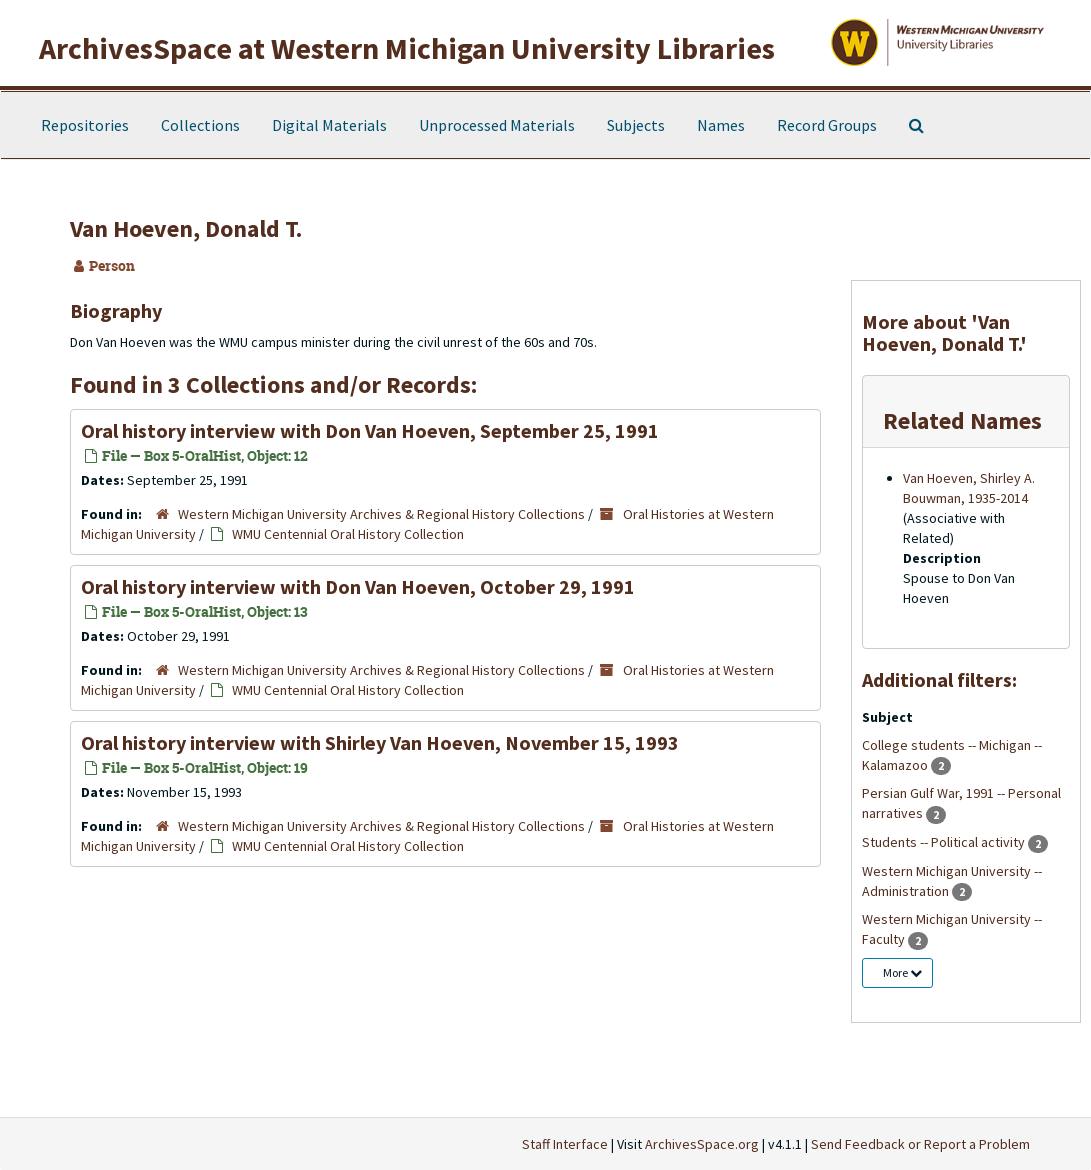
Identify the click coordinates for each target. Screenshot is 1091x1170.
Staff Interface (565, 1144)
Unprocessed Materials (497, 125)
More (902, 972)
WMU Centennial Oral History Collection (348, 534)
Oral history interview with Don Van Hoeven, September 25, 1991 (370, 430)
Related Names (962, 420)
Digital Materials (329, 125)
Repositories (85, 125)
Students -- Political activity (945, 842)
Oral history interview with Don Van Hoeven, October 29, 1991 (358, 586)
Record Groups (827, 125)
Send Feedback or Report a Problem (920, 1144)
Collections (200, 125)
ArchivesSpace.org (702, 1144)
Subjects (636, 125)
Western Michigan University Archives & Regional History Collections (381, 514)
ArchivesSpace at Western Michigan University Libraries (407, 48)
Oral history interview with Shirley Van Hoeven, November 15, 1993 (380, 742)
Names (721, 125)
